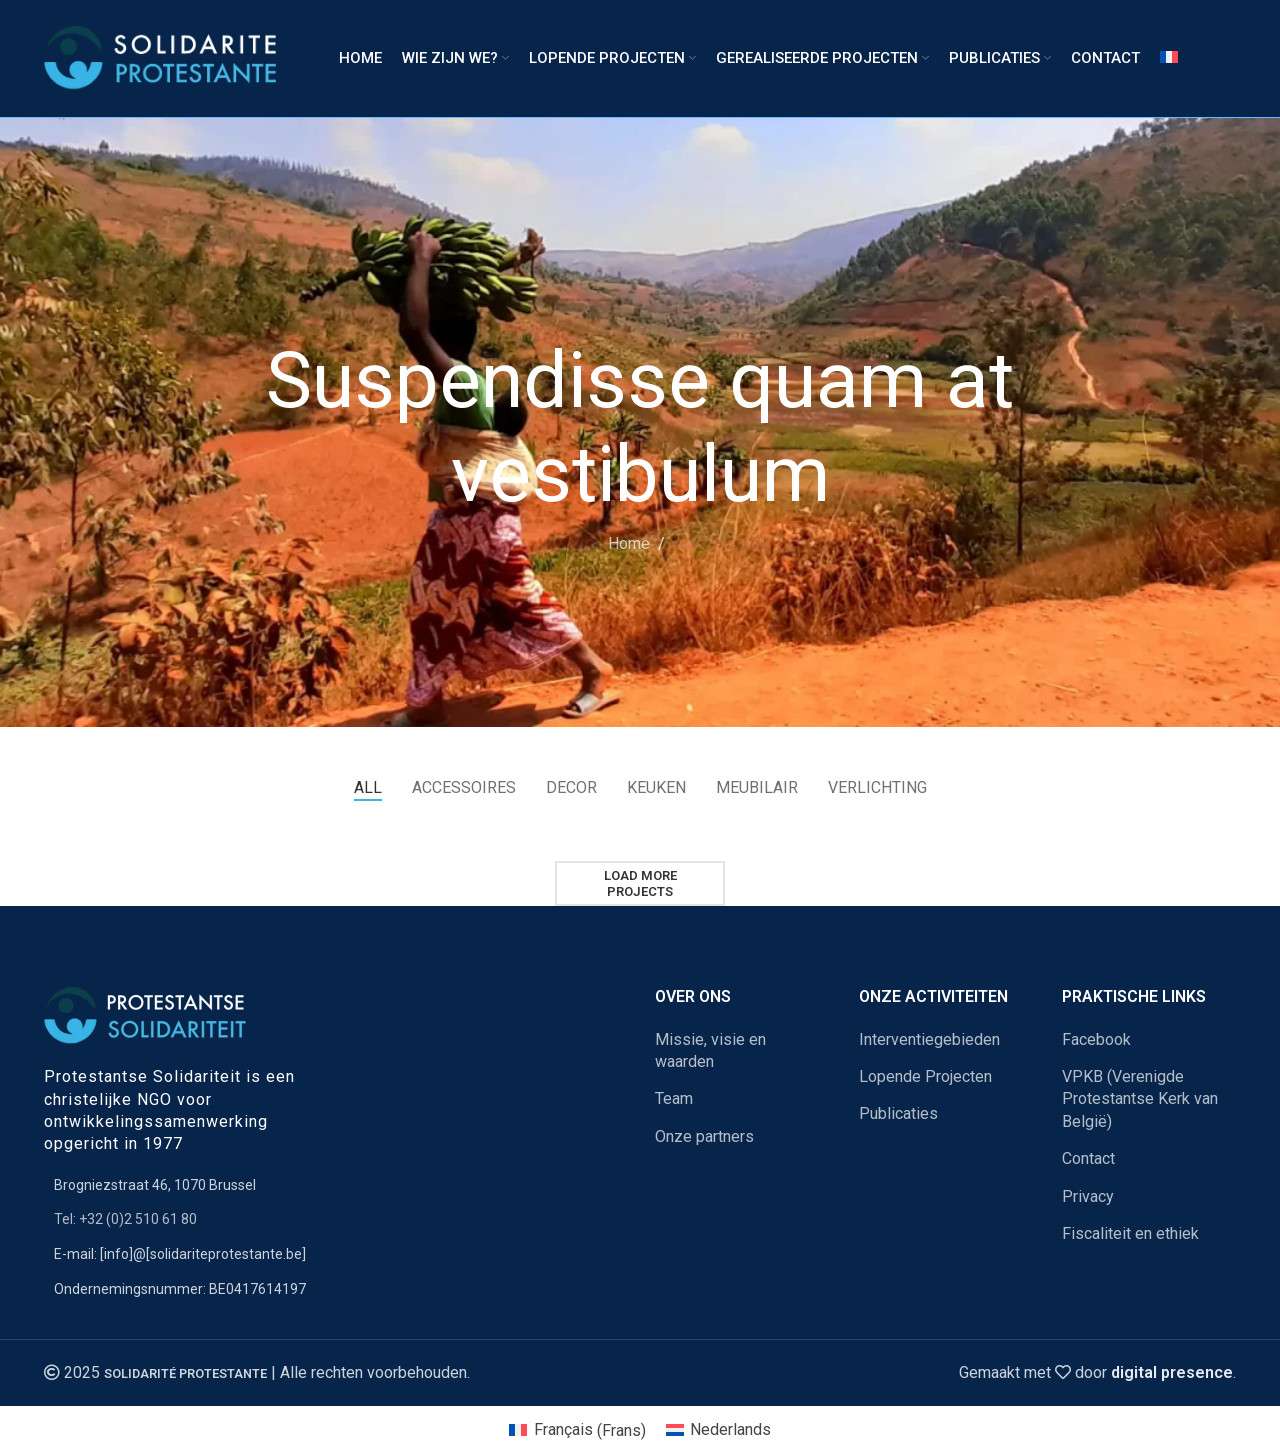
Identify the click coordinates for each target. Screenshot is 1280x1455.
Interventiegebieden (929, 1039)
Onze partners (704, 1136)
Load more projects (640, 883)
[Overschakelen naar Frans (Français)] (577, 1431)
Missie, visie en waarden (710, 1050)
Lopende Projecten (925, 1076)
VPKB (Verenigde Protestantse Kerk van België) (1140, 1099)
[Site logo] (166, 57)
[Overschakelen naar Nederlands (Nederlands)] (718, 1431)
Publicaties (898, 1113)
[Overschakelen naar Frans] (1169, 59)
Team (674, 1098)
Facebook (1096, 1039)
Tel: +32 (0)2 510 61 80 (125, 1219)
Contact (1088, 1158)
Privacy (1088, 1196)
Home (629, 543)
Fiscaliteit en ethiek (1130, 1233)
